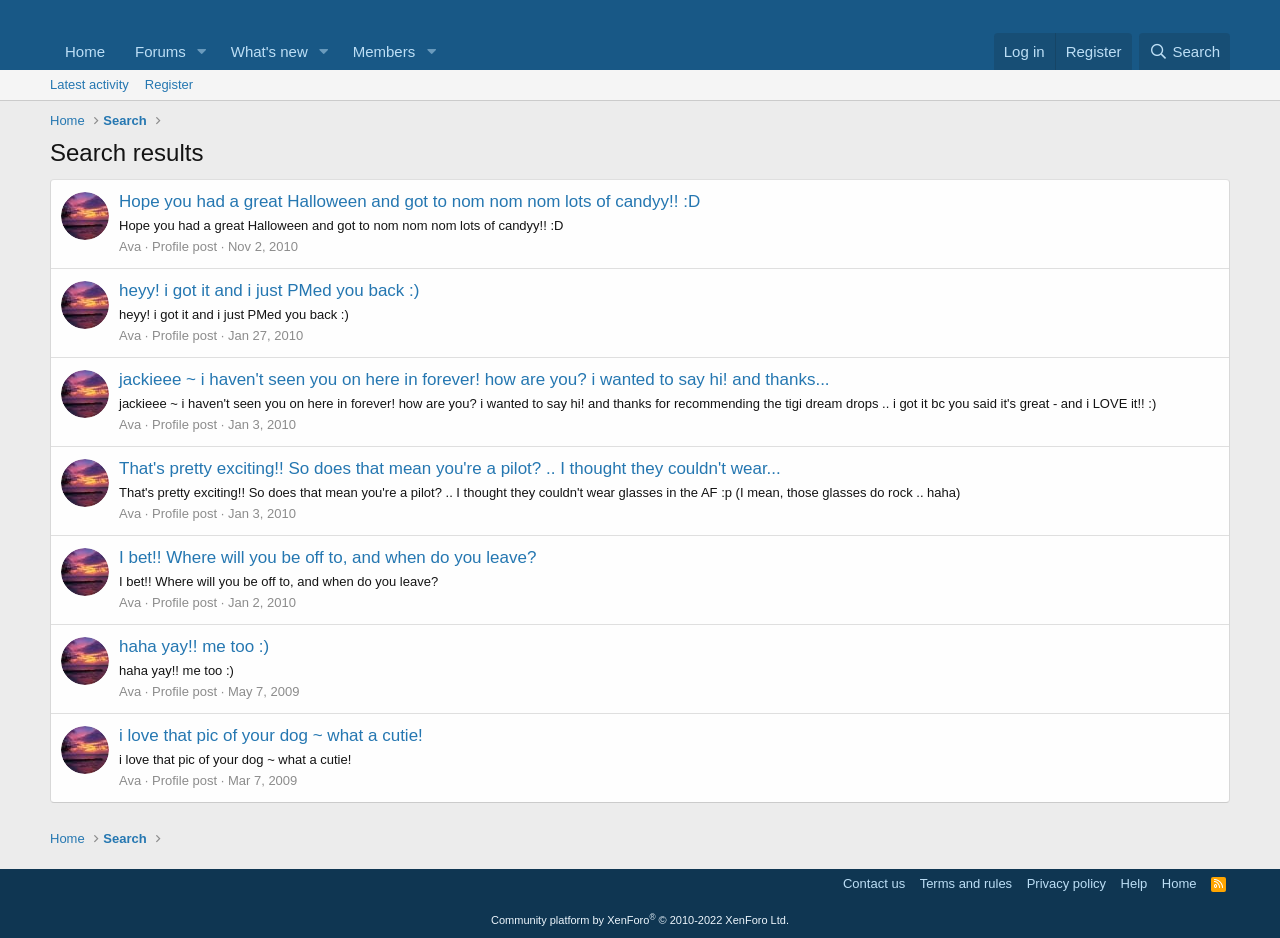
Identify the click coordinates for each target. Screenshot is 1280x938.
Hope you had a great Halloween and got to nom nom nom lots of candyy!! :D (409, 201)
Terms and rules (966, 883)
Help (1134, 883)
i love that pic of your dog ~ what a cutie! (271, 735)
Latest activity (89, 84)
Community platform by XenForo (640, 920)
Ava (130, 246)
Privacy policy (1066, 883)
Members (384, 51)
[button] (202, 51)
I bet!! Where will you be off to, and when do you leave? (327, 557)
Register (169, 84)
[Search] (1184, 51)
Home (85, 51)
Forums (160, 51)
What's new (269, 51)
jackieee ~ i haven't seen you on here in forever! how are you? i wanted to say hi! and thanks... (474, 379)
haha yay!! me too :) (194, 646)
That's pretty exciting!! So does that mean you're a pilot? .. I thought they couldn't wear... (450, 468)
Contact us (874, 883)
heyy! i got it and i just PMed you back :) (269, 290)
